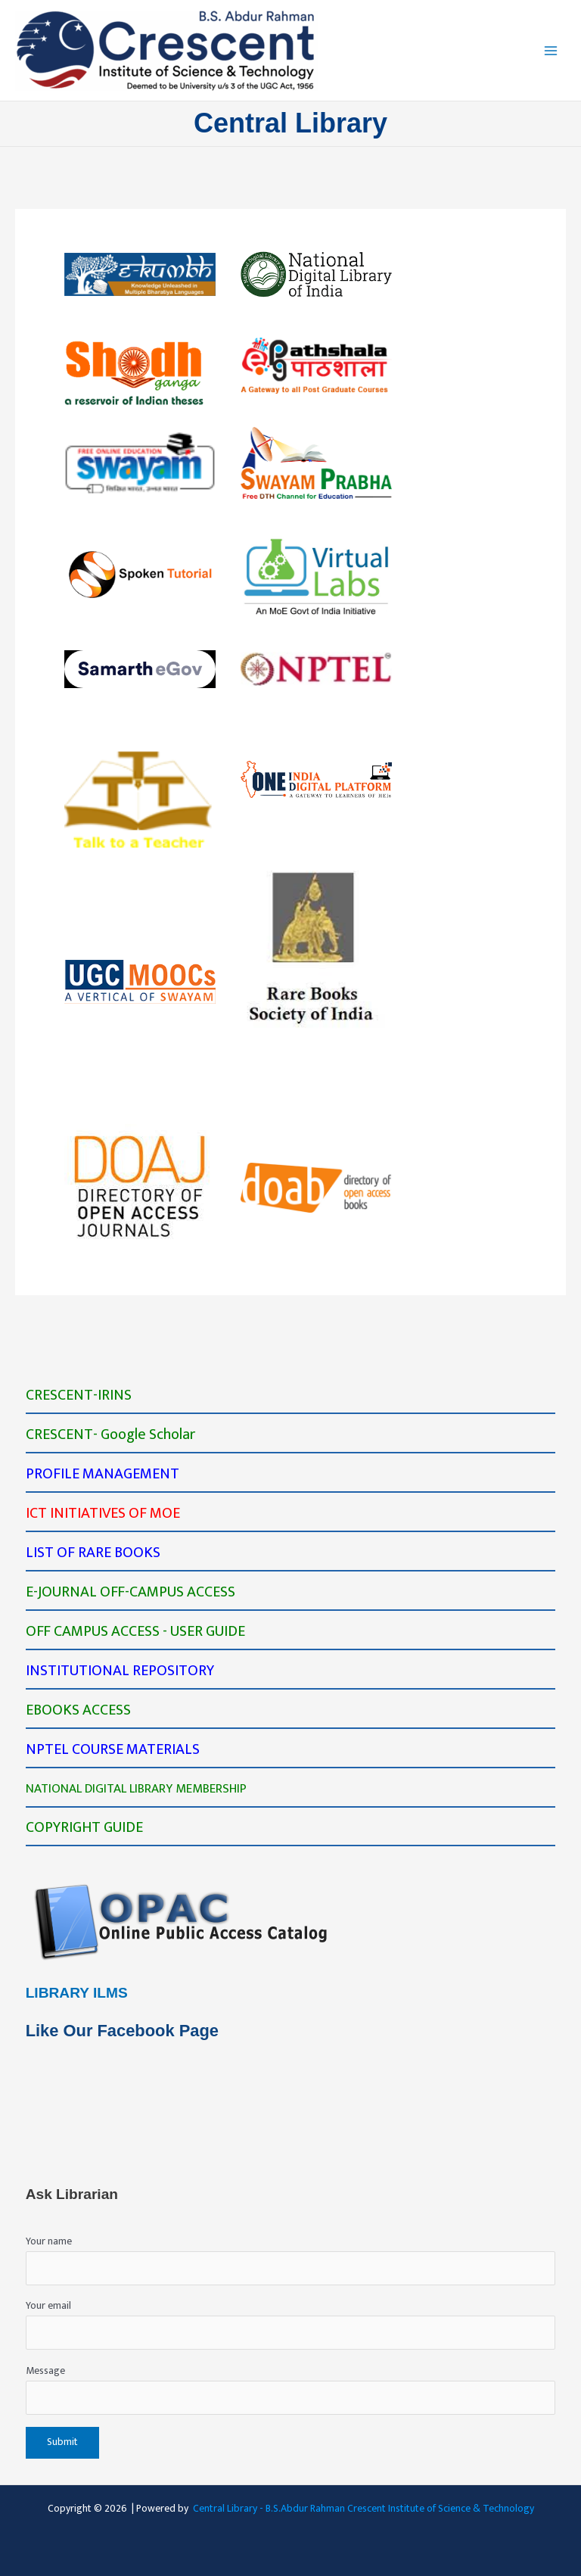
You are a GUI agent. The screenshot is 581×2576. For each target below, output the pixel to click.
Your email (291, 2323)
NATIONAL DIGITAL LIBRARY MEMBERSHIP (136, 1788)
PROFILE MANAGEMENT (102, 1474)
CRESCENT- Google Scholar (110, 1434)
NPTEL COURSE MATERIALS (113, 1749)
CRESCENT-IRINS (79, 1395)
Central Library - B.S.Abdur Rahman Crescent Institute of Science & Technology (363, 2508)
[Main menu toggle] (551, 50)
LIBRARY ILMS (77, 1993)
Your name (291, 2259)
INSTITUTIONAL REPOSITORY (120, 1671)
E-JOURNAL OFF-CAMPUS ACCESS (130, 1592)
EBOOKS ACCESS (78, 1710)
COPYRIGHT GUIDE (84, 1827)
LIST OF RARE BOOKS (93, 1552)
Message (291, 2389)
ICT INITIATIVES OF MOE (103, 1513)
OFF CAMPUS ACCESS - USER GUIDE (135, 1631)
